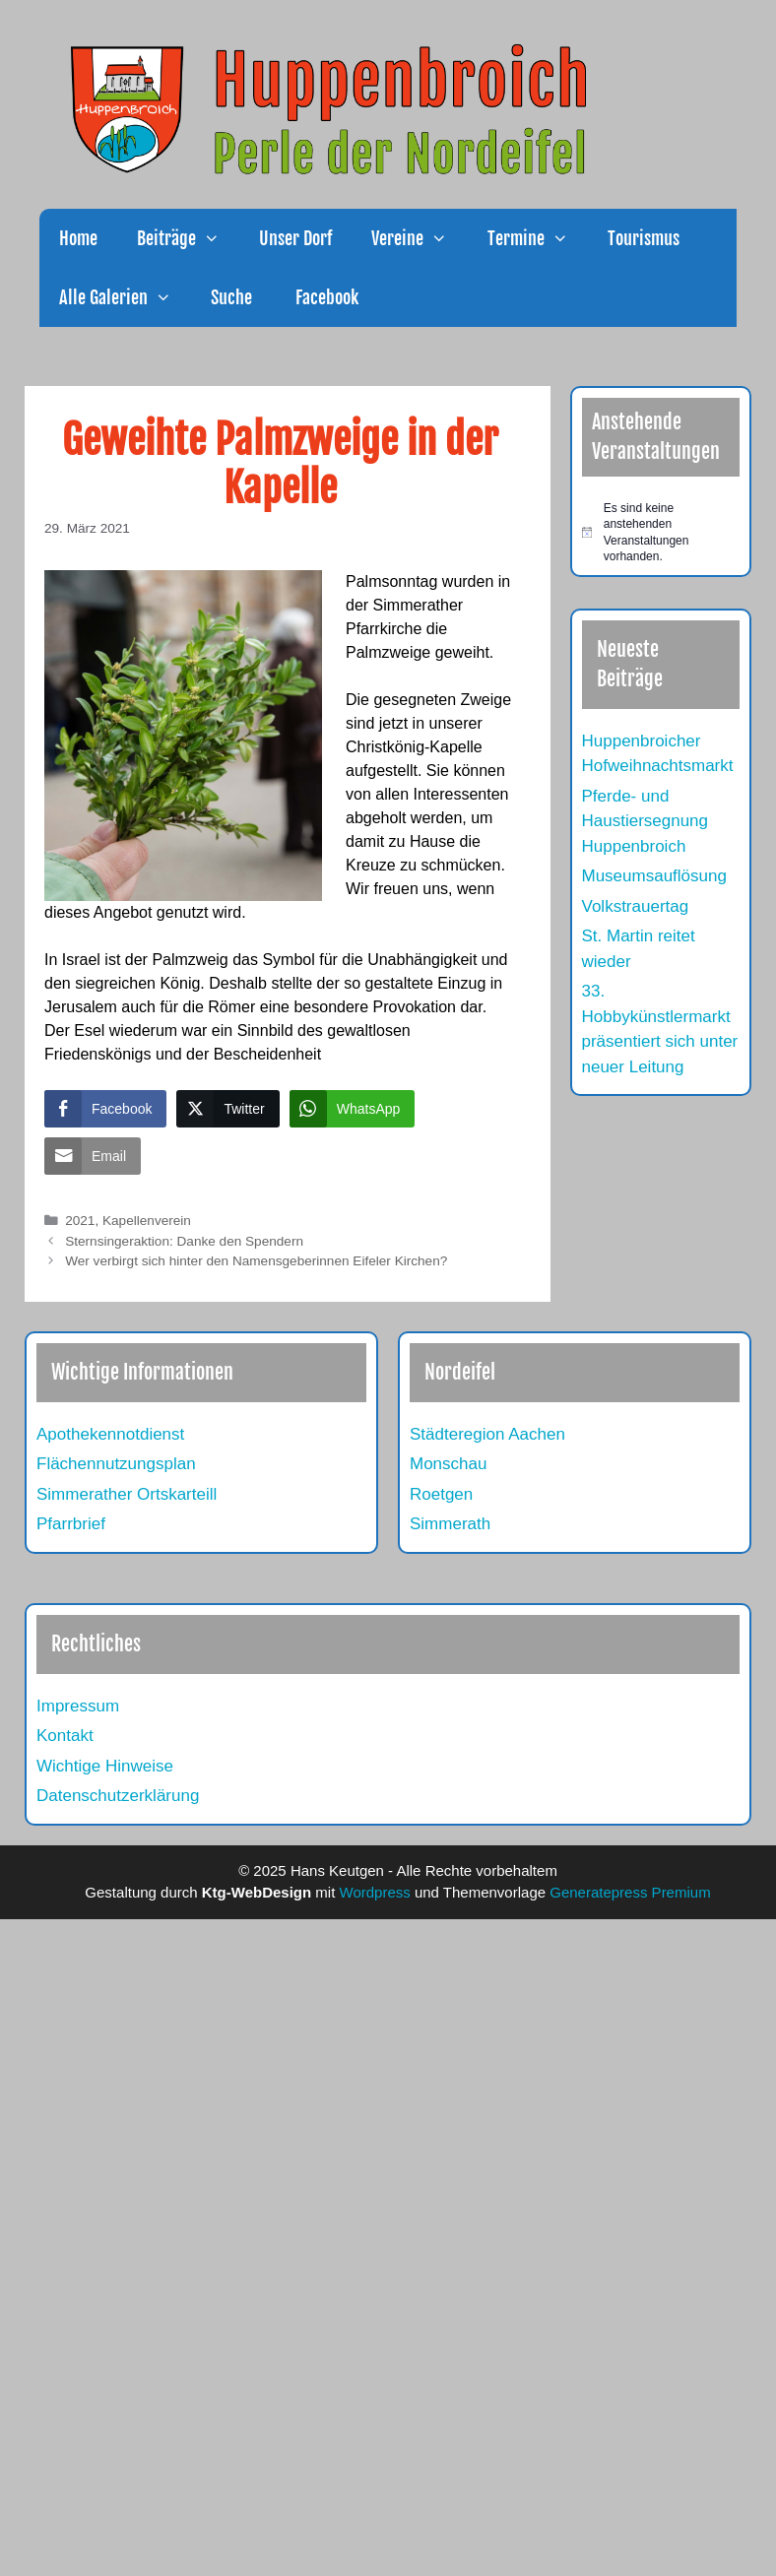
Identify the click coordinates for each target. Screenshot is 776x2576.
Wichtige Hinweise (104, 1766)
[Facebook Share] (105, 1108)
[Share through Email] (92, 1156)
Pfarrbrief (70, 1523)
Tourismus (643, 238)
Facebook (324, 297)
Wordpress (375, 1892)
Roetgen (441, 1494)
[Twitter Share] (227, 1108)
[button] (217, 238)
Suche (231, 297)
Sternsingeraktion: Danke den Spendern (184, 1241)
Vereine (419, 238)
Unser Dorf (295, 238)
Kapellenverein (146, 1220)
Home (78, 238)
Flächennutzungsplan (116, 1463)
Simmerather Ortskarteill (126, 1494)
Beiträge (188, 238)
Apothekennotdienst (110, 1434)
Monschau (448, 1463)
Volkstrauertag (635, 906)
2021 (80, 1220)
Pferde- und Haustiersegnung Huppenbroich (645, 821)
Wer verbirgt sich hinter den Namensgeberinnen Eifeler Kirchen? (256, 1261)
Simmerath (450, 1523)
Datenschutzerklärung (117, 1795)
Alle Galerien (125, 297)
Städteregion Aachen (487, 1434)
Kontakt (65, 1735)
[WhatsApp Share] (353, 1108)
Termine (537, 238)
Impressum (77, 1706)
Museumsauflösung (654, 876)
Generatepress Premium (630, 1892)
